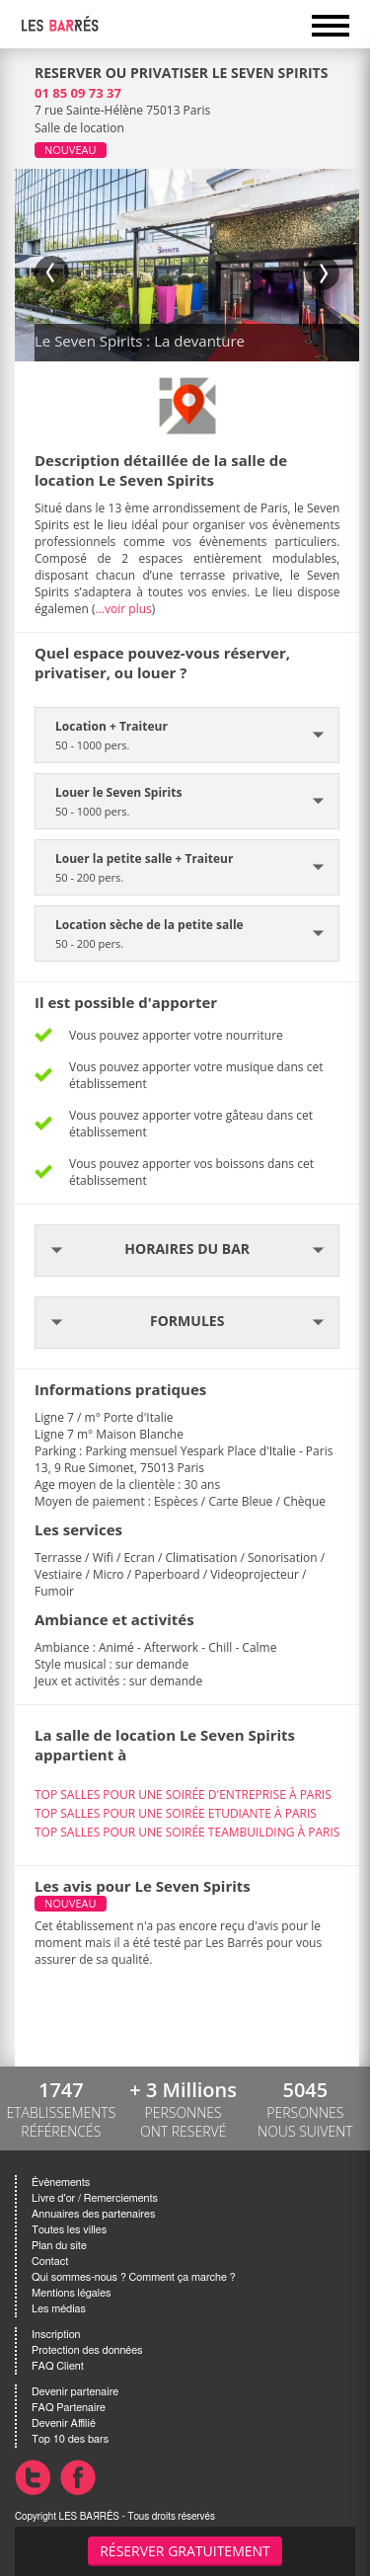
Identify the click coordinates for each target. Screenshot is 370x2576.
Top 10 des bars (70, 2439)
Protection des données (87, 2350)
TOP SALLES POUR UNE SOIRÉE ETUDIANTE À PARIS (176, 1813)
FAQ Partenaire (69, 2407)
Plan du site (59, 2245)
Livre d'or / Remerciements (95, 2198)
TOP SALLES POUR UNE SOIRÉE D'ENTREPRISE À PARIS (183, 1794)
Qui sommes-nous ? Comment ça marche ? (134, 2277)
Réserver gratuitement (185, 2550)
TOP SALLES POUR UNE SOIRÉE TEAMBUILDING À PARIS (187, 1832)
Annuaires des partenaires (93, 2214)
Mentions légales (71, 2293)
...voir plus (124, 608)
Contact (50, 2261)
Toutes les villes (69, 2230)
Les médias (59, 2308)
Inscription (56, 2334)
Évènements (61, 2182)
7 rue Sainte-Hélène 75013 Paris (122, 110)
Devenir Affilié (64, 2423)
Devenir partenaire (75, 2391)
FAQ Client (58, 2366)
